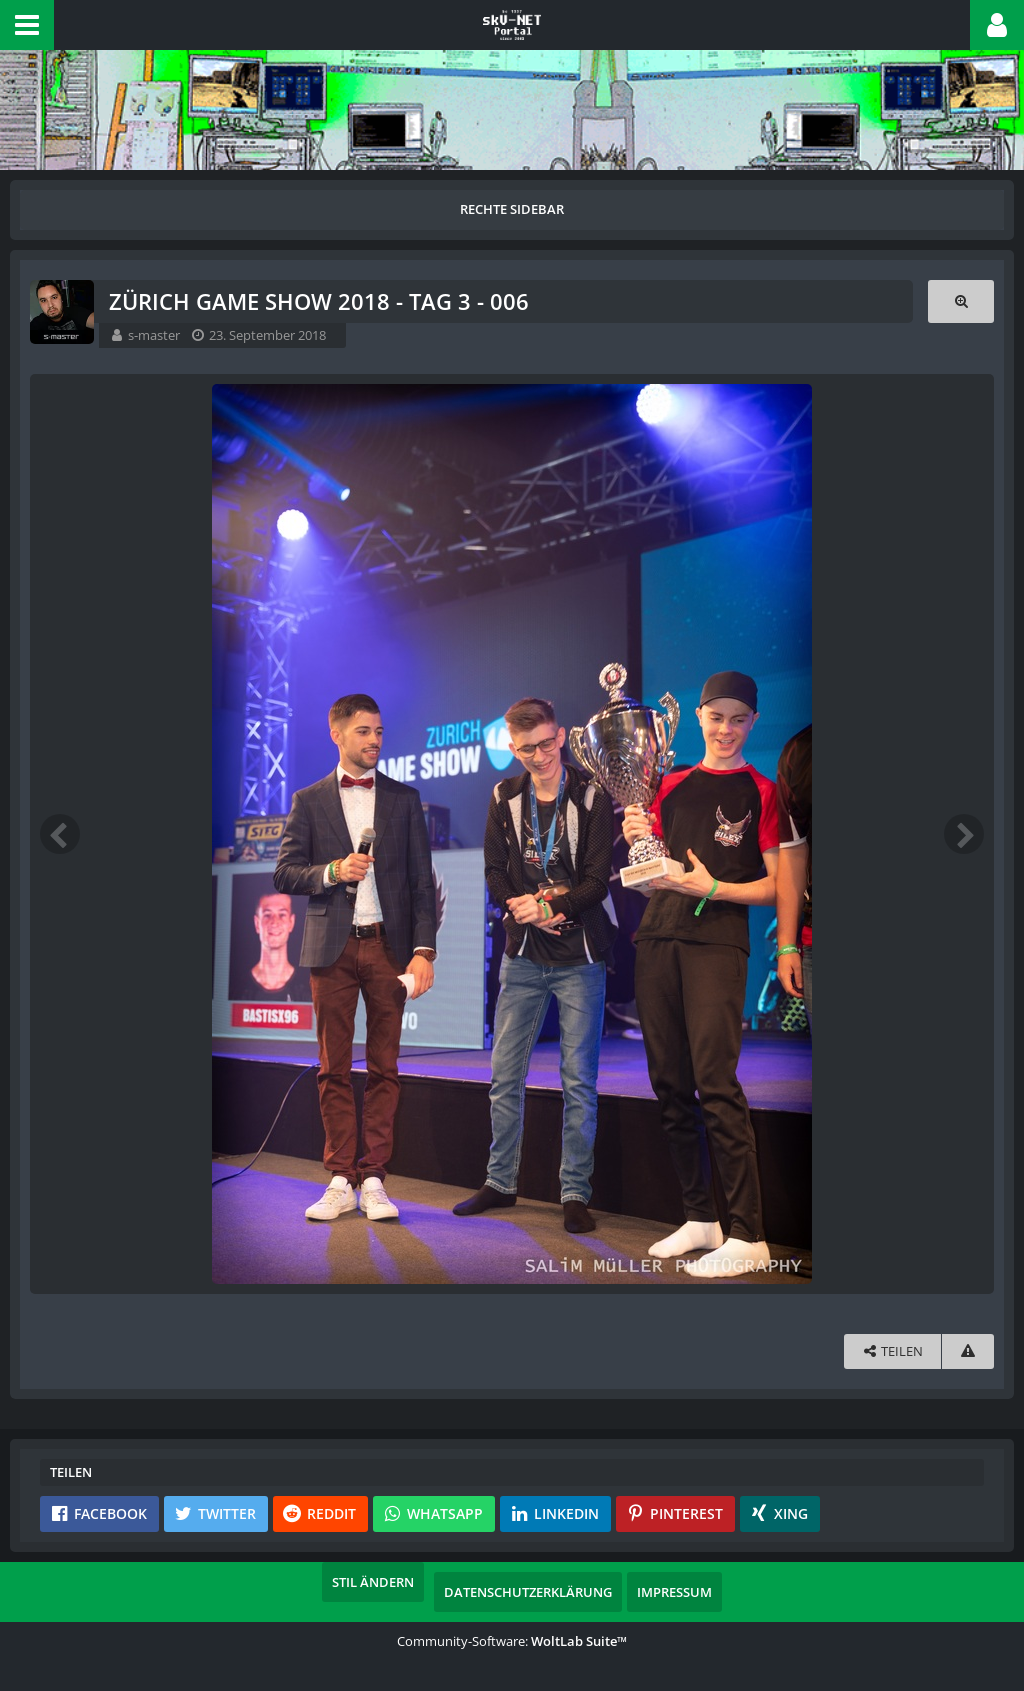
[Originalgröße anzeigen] (961, 301)
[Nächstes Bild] (964, 834)
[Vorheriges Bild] (60, 834)
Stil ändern (373, 1582)
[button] (27, 25)
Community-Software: (512, 1641)
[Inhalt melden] (968, 1351)
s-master (154, 335)
